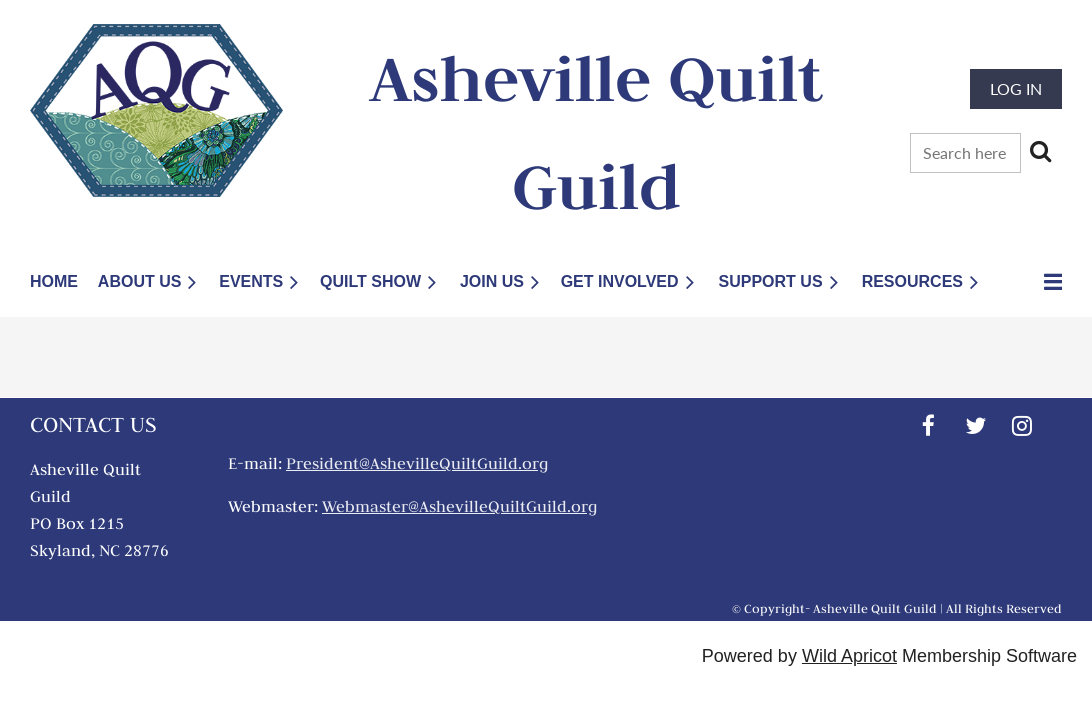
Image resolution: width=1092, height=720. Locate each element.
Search (1040, 151)
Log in (1016, 88)
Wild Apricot (849, 656)
